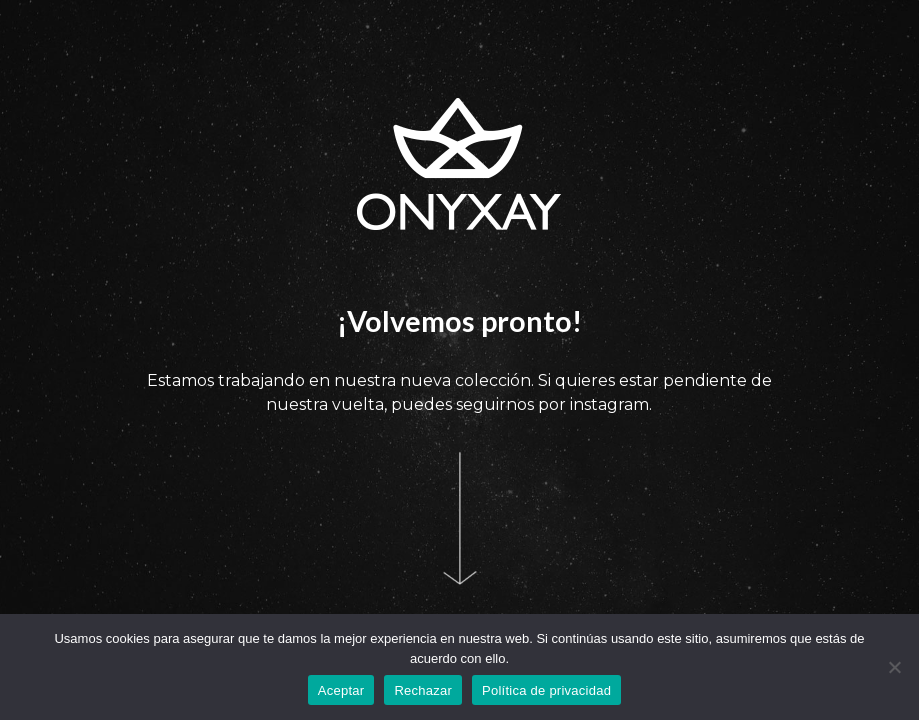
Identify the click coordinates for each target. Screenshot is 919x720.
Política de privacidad (546, 690)
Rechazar (423, 690)
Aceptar (341, 690)
